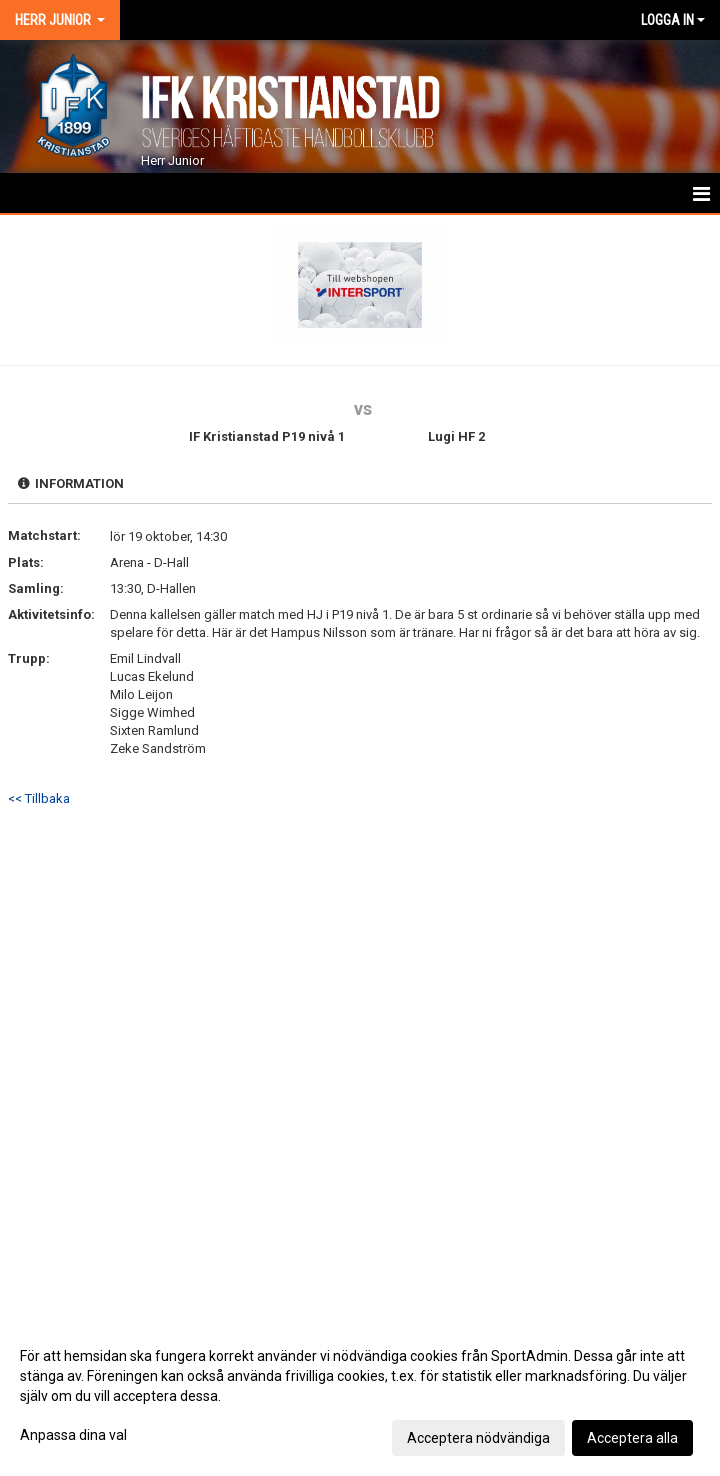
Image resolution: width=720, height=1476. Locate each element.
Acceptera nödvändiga (478, 1438)
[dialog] (360, 1396)
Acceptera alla (632, 1438)
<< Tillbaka (39, 798)
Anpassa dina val (73, 1435)
